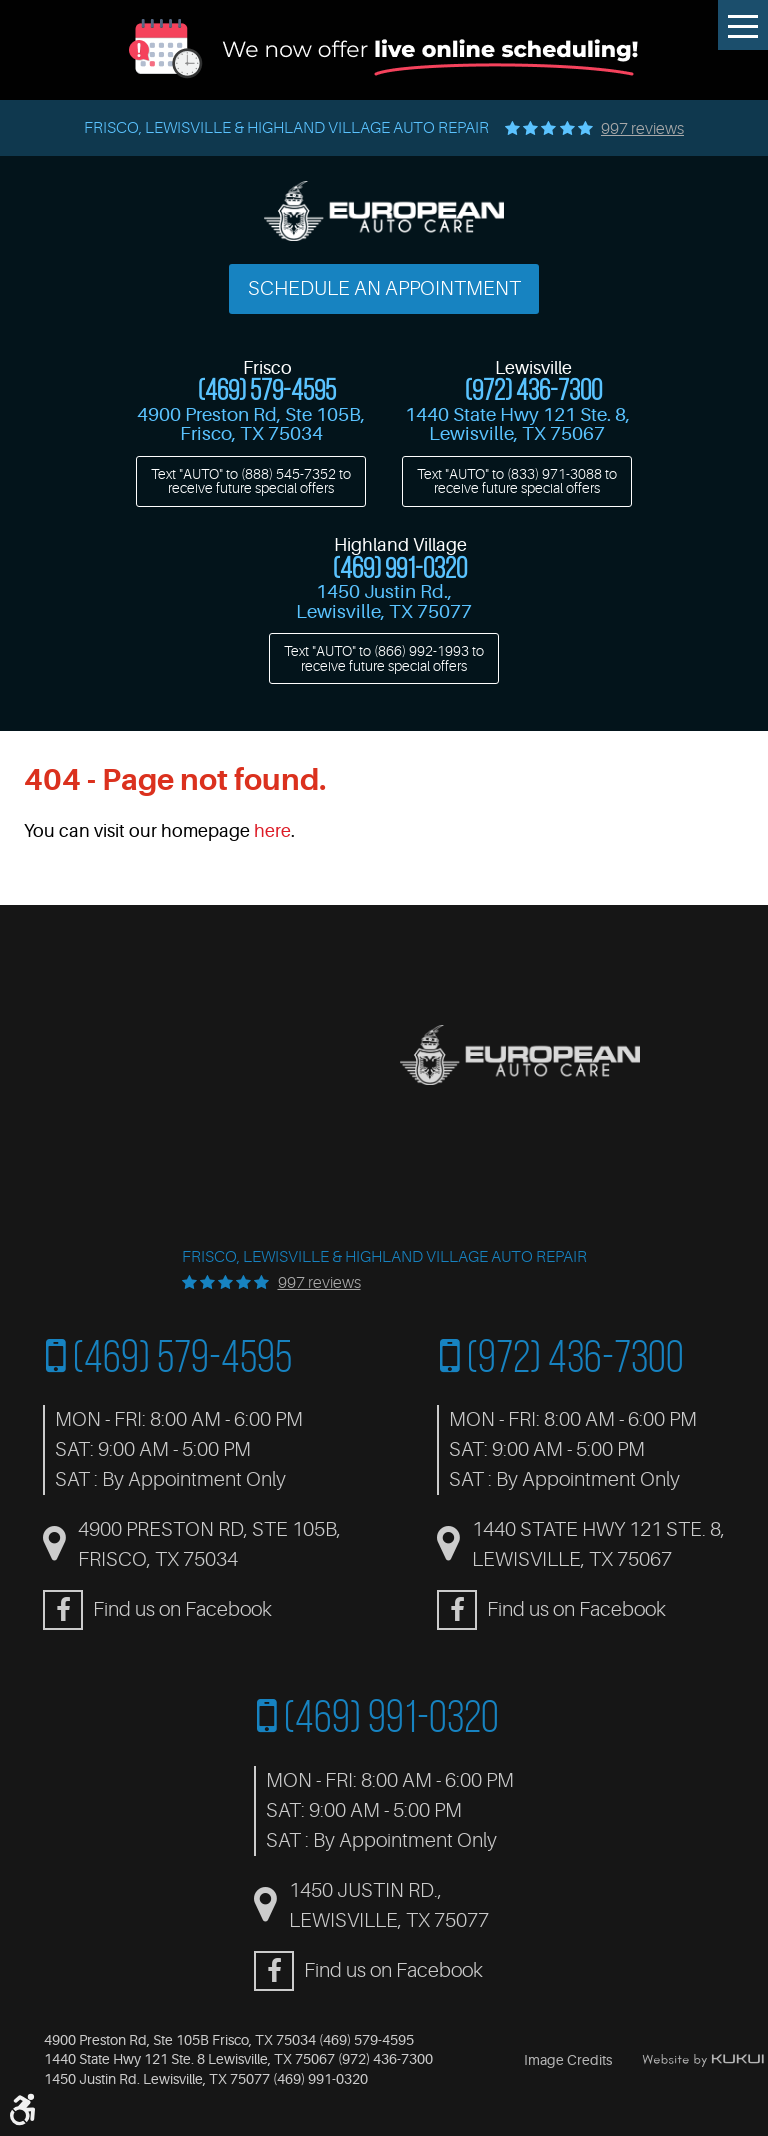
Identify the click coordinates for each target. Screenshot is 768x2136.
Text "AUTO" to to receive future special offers (251, 481)
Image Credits (568, 2060)
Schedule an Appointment (384, 288)
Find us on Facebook (182, 1609)
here (272, 831)
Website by (703, 2060)
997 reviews (642, 129)
